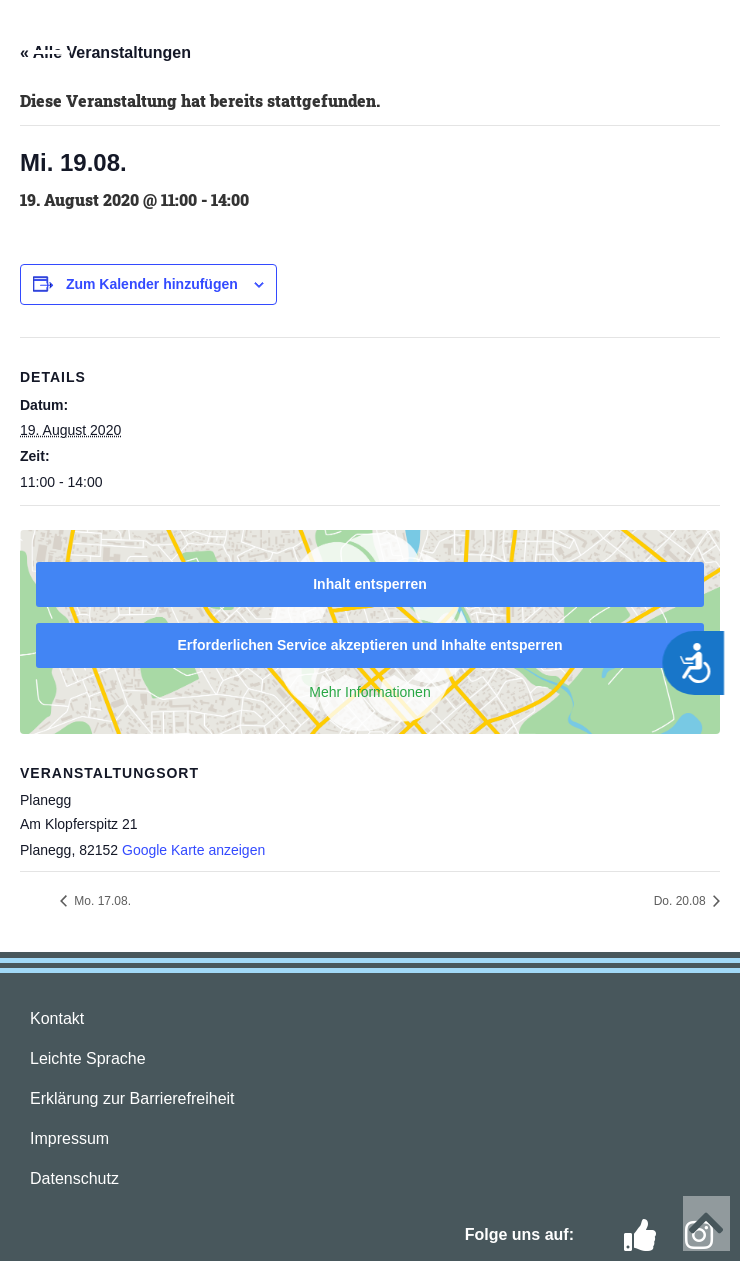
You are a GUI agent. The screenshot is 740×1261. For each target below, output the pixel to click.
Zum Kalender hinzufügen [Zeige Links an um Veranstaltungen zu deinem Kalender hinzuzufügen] (152, 284)
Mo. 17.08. (101, 901)
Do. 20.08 (681, 901)
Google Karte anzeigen (193, 850)
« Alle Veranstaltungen (105, 52)
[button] (50, 42)
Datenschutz (74, 1178)
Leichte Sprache (88, 1058)
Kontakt (57, 1018)
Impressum (69, 1138)
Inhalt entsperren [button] (370, 584)
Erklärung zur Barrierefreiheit (132, 1098)
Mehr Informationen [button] (369, 692)
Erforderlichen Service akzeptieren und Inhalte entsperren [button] (369, 645)
